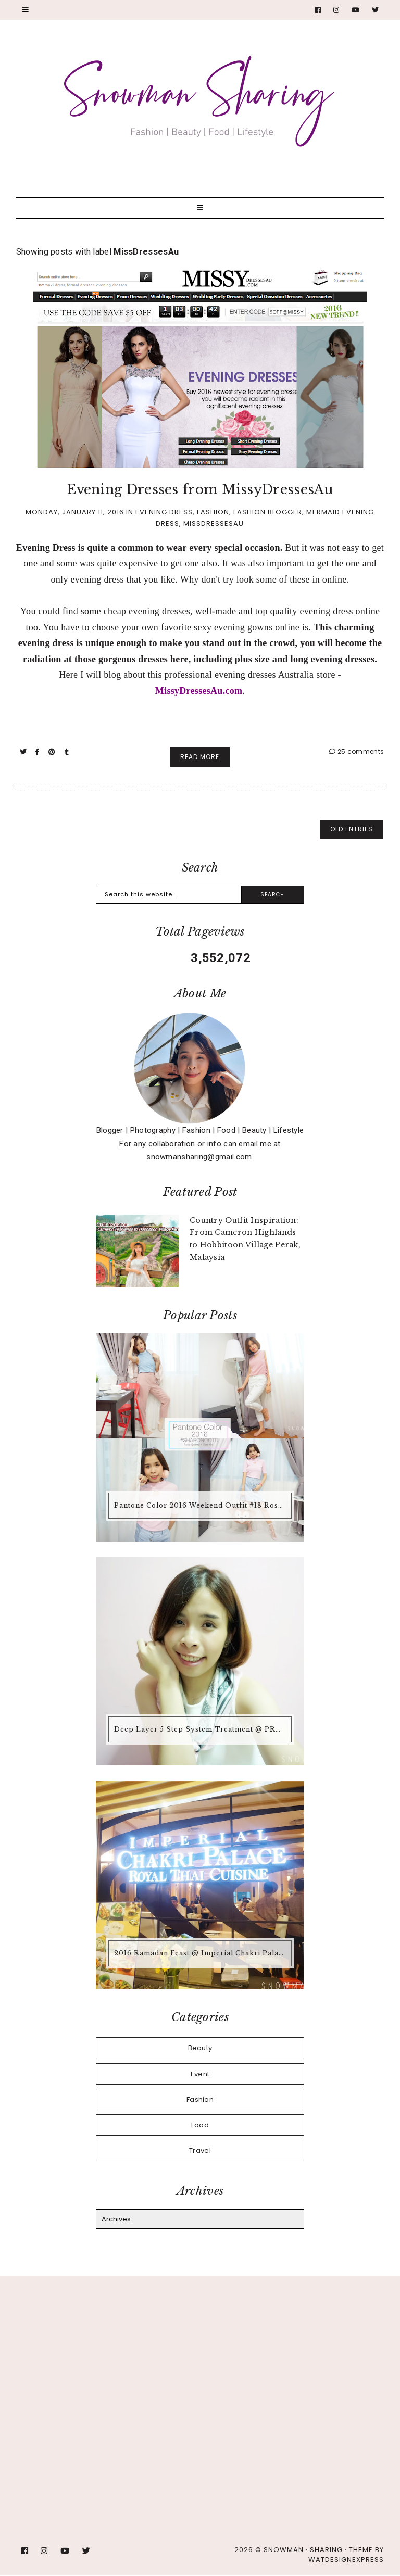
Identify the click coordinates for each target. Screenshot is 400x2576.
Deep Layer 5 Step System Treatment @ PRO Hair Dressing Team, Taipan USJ (201, 1729)
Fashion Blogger (267, 512)
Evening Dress (164, 512)
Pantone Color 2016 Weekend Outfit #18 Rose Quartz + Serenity (201, 1505)
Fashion (213, 512)
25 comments (356, 751)
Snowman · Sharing (303, 2550)
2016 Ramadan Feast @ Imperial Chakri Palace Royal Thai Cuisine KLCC (201, 1953)
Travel (200, 2150)
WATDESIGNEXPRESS (346, 2560)
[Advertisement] (200, 2374)
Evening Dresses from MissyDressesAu (200, 490)
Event (200, 2074)
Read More (199, 756)
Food (200, 2125)
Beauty (200, 2048)
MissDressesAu (213, 523)
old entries (351, 829)
